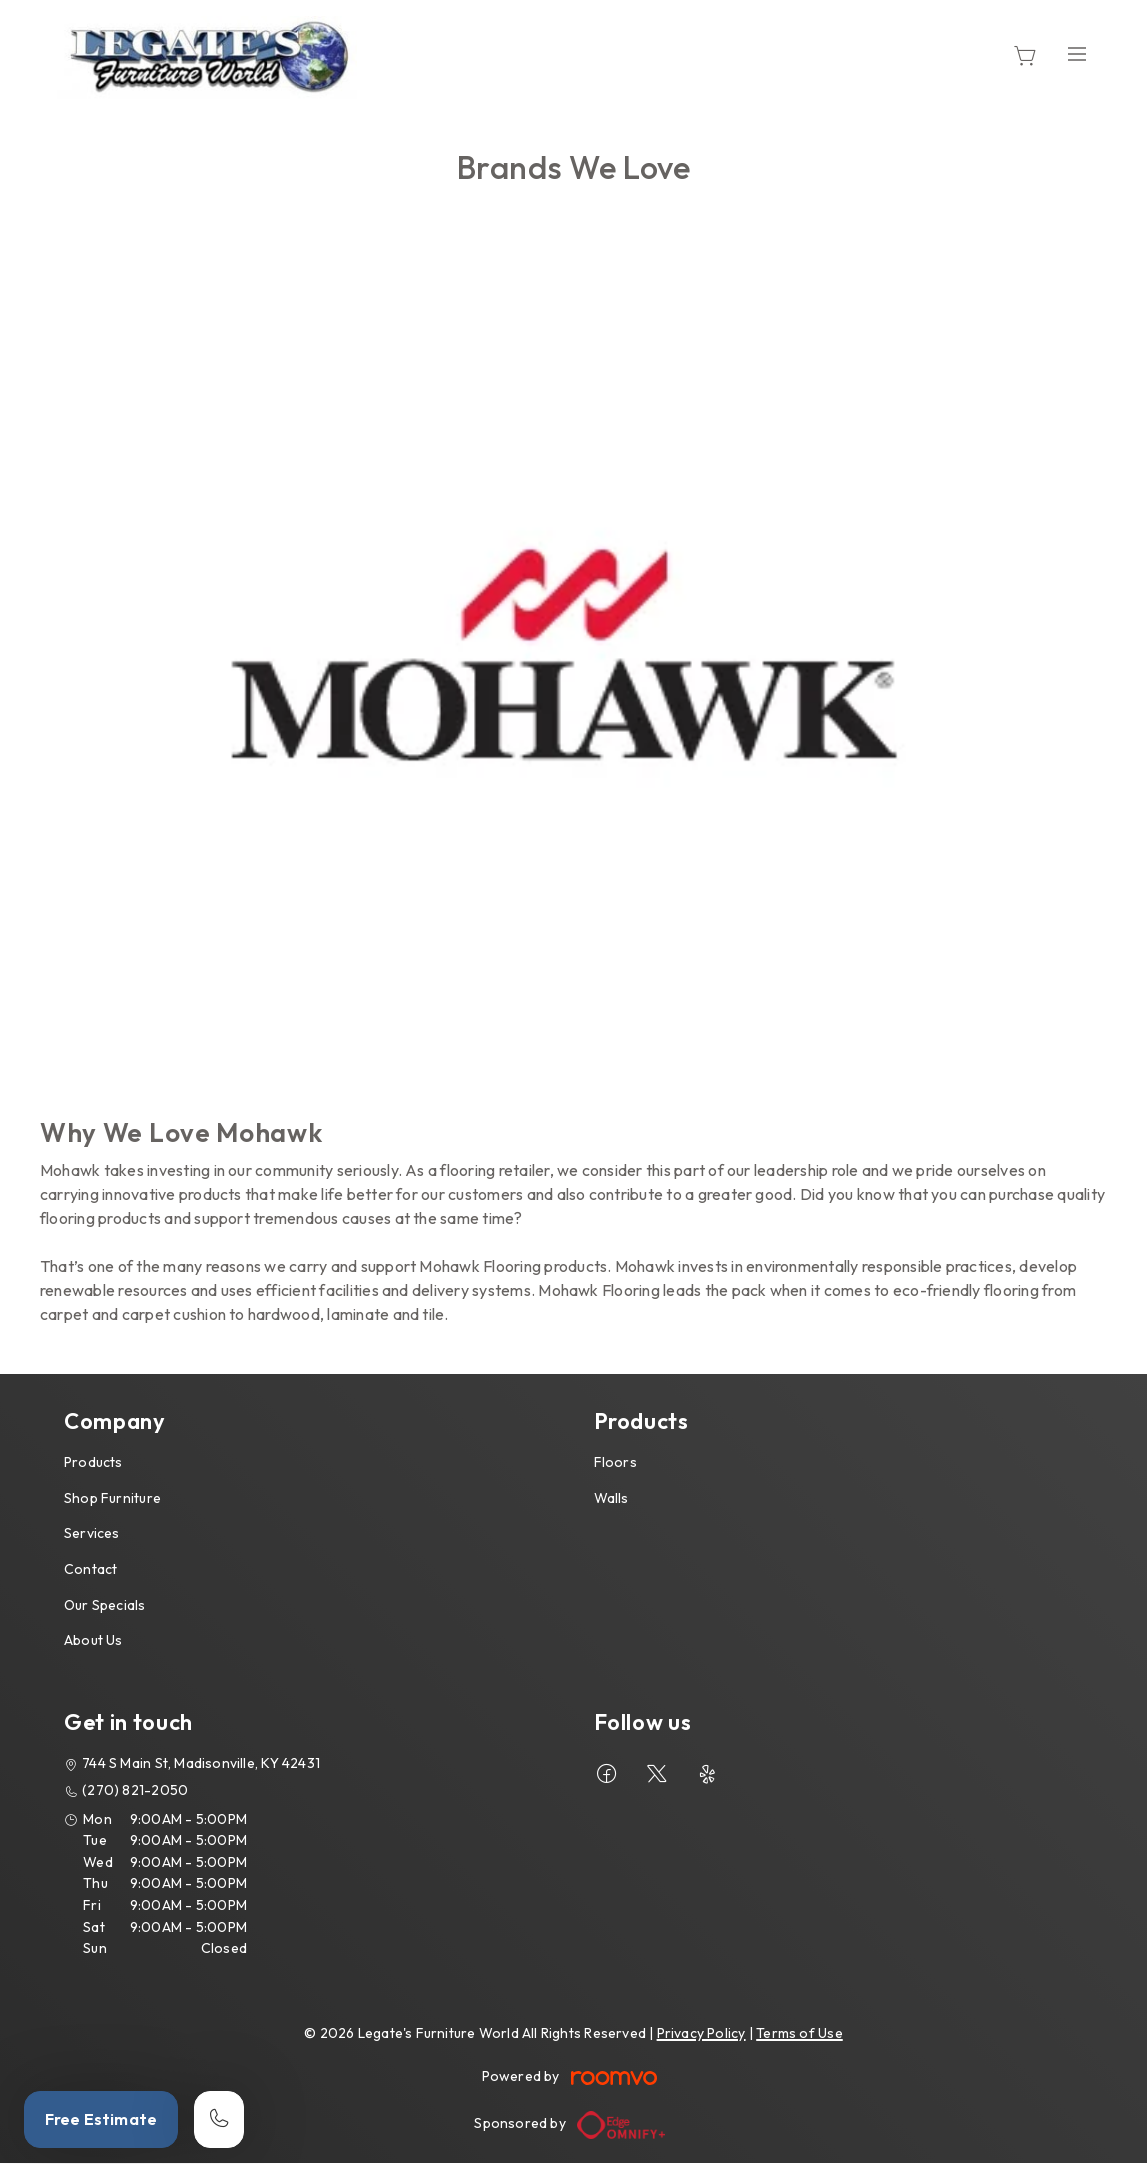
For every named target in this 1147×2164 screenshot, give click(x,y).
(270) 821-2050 (135, 1790)
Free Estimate (101, 2119)
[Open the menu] (1077, 54)
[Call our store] (219, 2119)
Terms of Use (799, 2033)
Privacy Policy (701, 2033)
